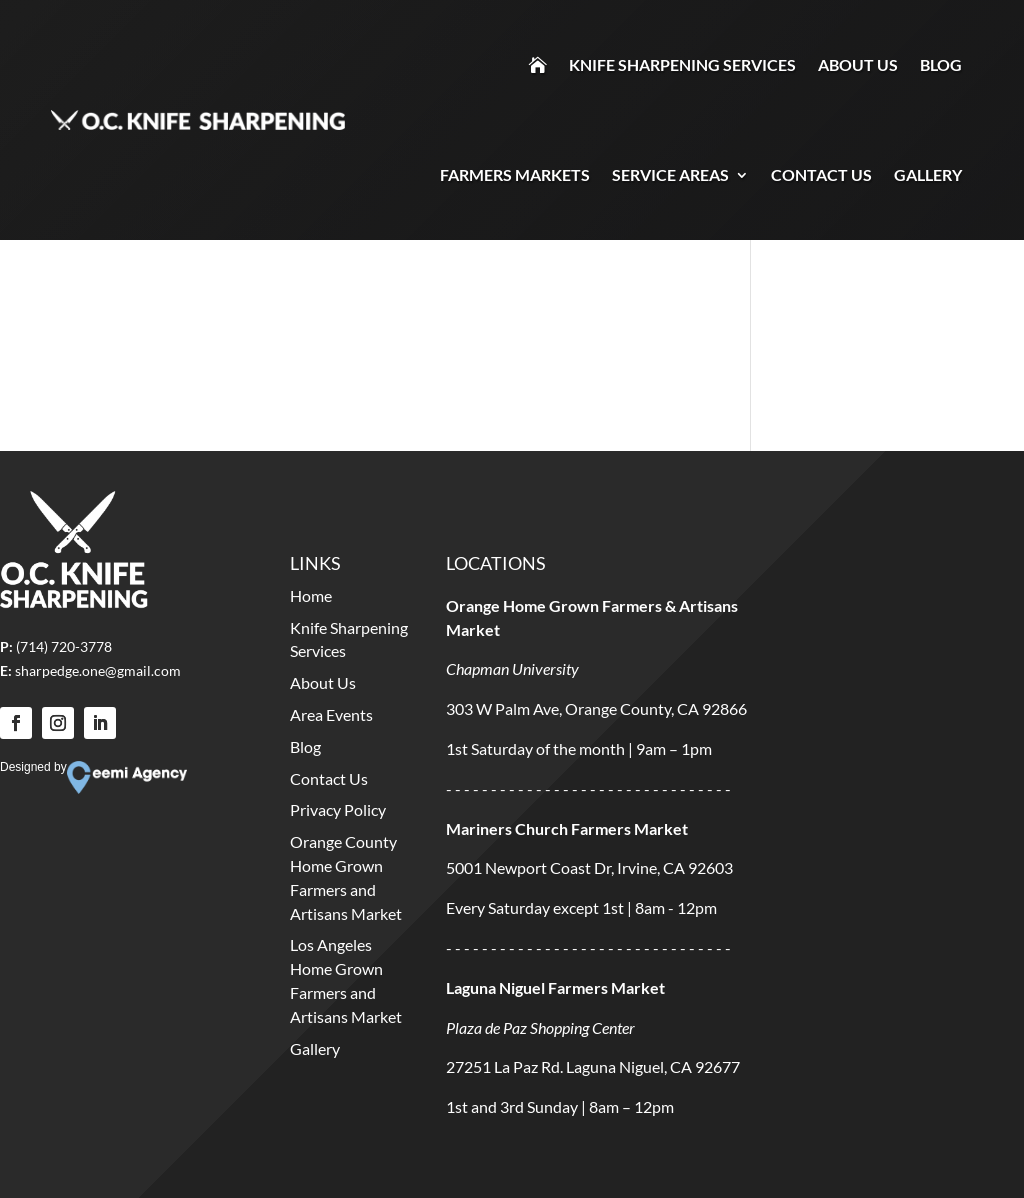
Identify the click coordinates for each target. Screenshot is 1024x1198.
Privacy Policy (338, 809)
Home (311, 595)
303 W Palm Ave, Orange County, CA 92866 (596, 708)
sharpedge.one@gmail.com (98, 670)
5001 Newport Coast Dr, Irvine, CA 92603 (589, 867)
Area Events (331, 714)
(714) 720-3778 (64, 646)
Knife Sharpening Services (682, 64)
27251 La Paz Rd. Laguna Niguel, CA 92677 (593, 1066)
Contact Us (821, 174)
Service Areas (670, 174)
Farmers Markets (515, 174)
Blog (941, 64)
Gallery (928, 174)
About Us (858, 64)
